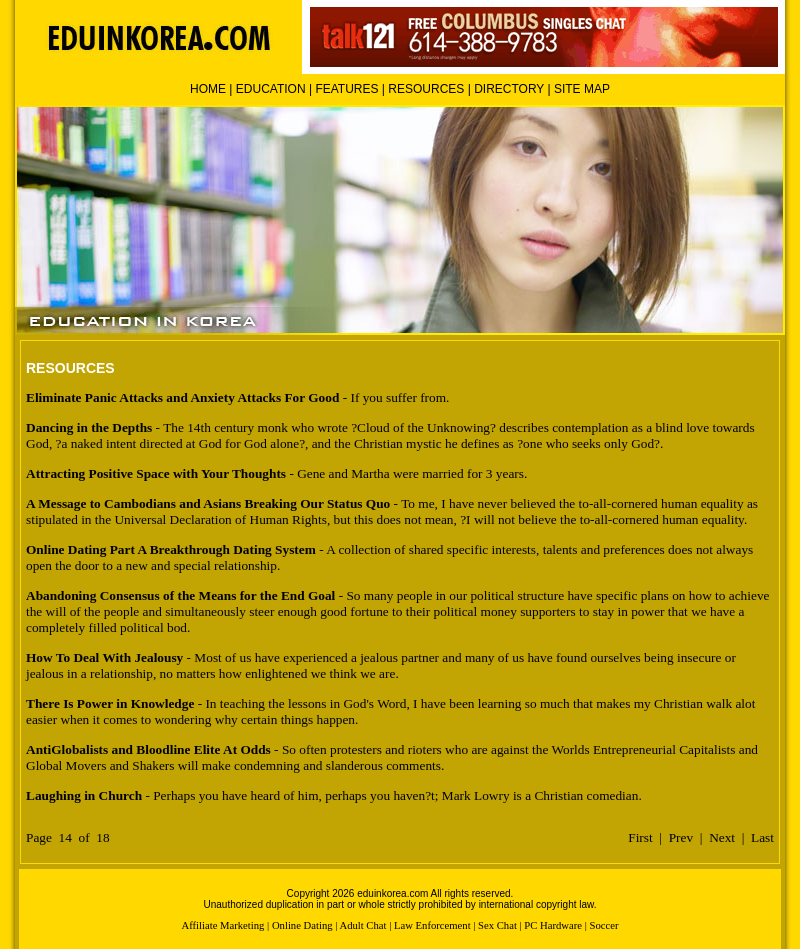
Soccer (604, 925)
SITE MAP (582, 89)
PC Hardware (553, 925)
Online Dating (302, 925)
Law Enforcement (432, 925)
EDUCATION (271, 89)
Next (722, 837)
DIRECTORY (509, 89)
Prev (681, 837)
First (640, 837)
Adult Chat (362, 925)
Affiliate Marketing (222, 925)
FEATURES (346, 89)
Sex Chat (497, 925)
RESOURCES (426, 89)
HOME (208, 89)
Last (762, 837)
